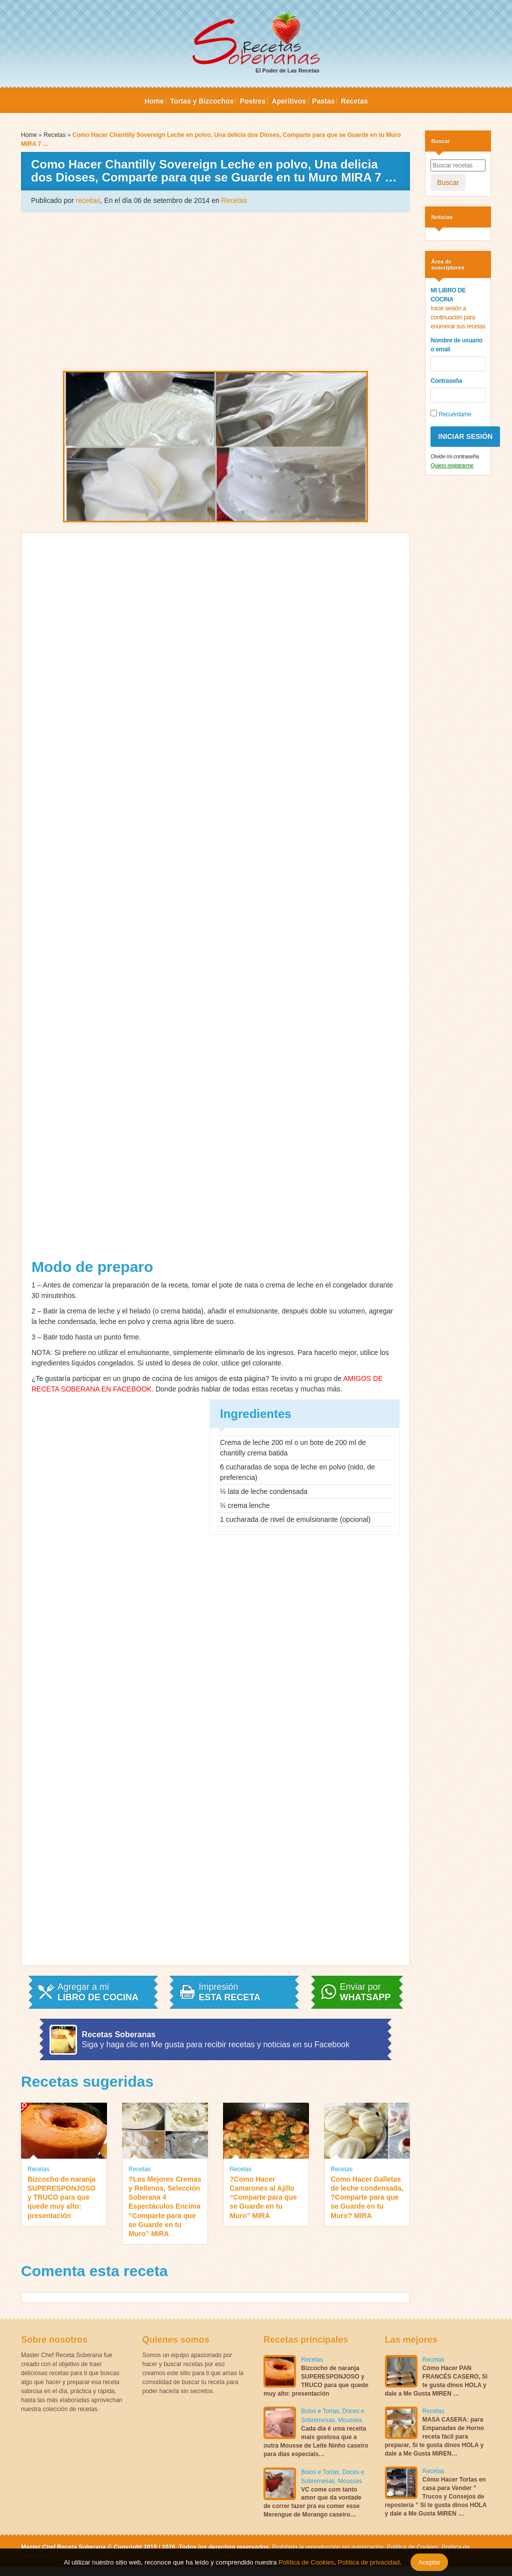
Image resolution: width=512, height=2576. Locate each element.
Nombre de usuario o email (456, 345)
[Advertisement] (215, 291)
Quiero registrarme (451, 465)
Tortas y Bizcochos (202, 101)
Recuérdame (450, 414)
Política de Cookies (412, 2547)
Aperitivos (289, 101)
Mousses (350, 2420)
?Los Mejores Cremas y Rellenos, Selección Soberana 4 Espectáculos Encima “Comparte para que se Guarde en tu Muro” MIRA (165, 2206)
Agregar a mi (98, 1992)
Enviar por (365, 1992)
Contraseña (446, 380)
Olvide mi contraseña (454, 456)
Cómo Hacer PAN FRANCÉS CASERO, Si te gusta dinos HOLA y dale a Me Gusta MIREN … (436, 2381)
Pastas (323, 101)
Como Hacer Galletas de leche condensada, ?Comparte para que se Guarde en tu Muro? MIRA (367, 2197)
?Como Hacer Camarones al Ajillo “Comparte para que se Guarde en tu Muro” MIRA (263, 2197)
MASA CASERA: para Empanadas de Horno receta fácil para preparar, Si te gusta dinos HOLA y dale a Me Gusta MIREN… (434, 2436)
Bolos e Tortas (320, 2411)
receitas (88, 200)
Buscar (448, 182)
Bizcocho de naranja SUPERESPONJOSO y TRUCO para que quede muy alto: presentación (62, 2197)
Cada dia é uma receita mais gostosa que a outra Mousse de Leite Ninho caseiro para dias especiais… (316, 2441)
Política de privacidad (368, 2562)
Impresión (229, 1992)
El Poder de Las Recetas (256, 42)
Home (154, 101)
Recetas (354, 101)
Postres (253, 101)
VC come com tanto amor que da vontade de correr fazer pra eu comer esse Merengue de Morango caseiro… (313, 2502)
